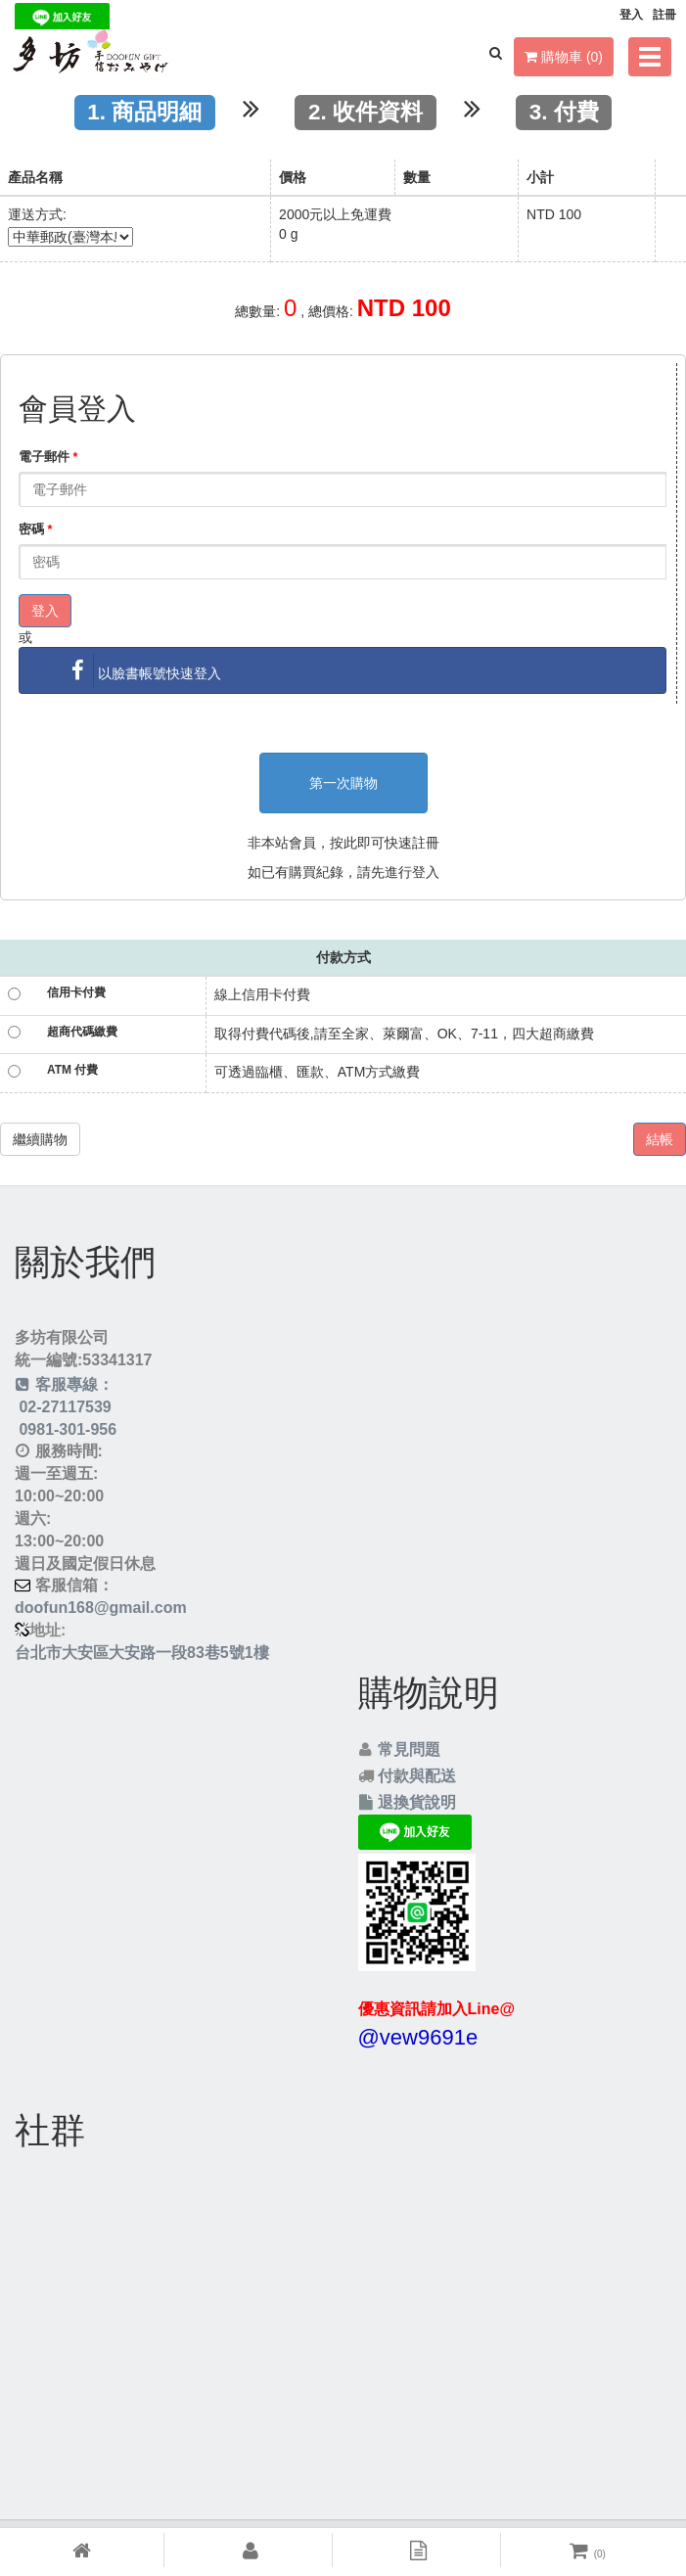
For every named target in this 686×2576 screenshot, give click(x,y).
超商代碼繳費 (82, 1031)
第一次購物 (343, 783)
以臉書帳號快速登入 (142, 670)
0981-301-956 (65, 1429)
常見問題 (409, 1749)
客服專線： (64, 1384)
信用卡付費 (76, 992)
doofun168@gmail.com (101, 1607)
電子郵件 (48, 457)
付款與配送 (417, 1776)
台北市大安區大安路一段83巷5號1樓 (142, 1652)
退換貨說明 (417, 1802)
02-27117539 (63, 1407)
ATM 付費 (72, 1070)
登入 (45, 611)
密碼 (35, 529)
